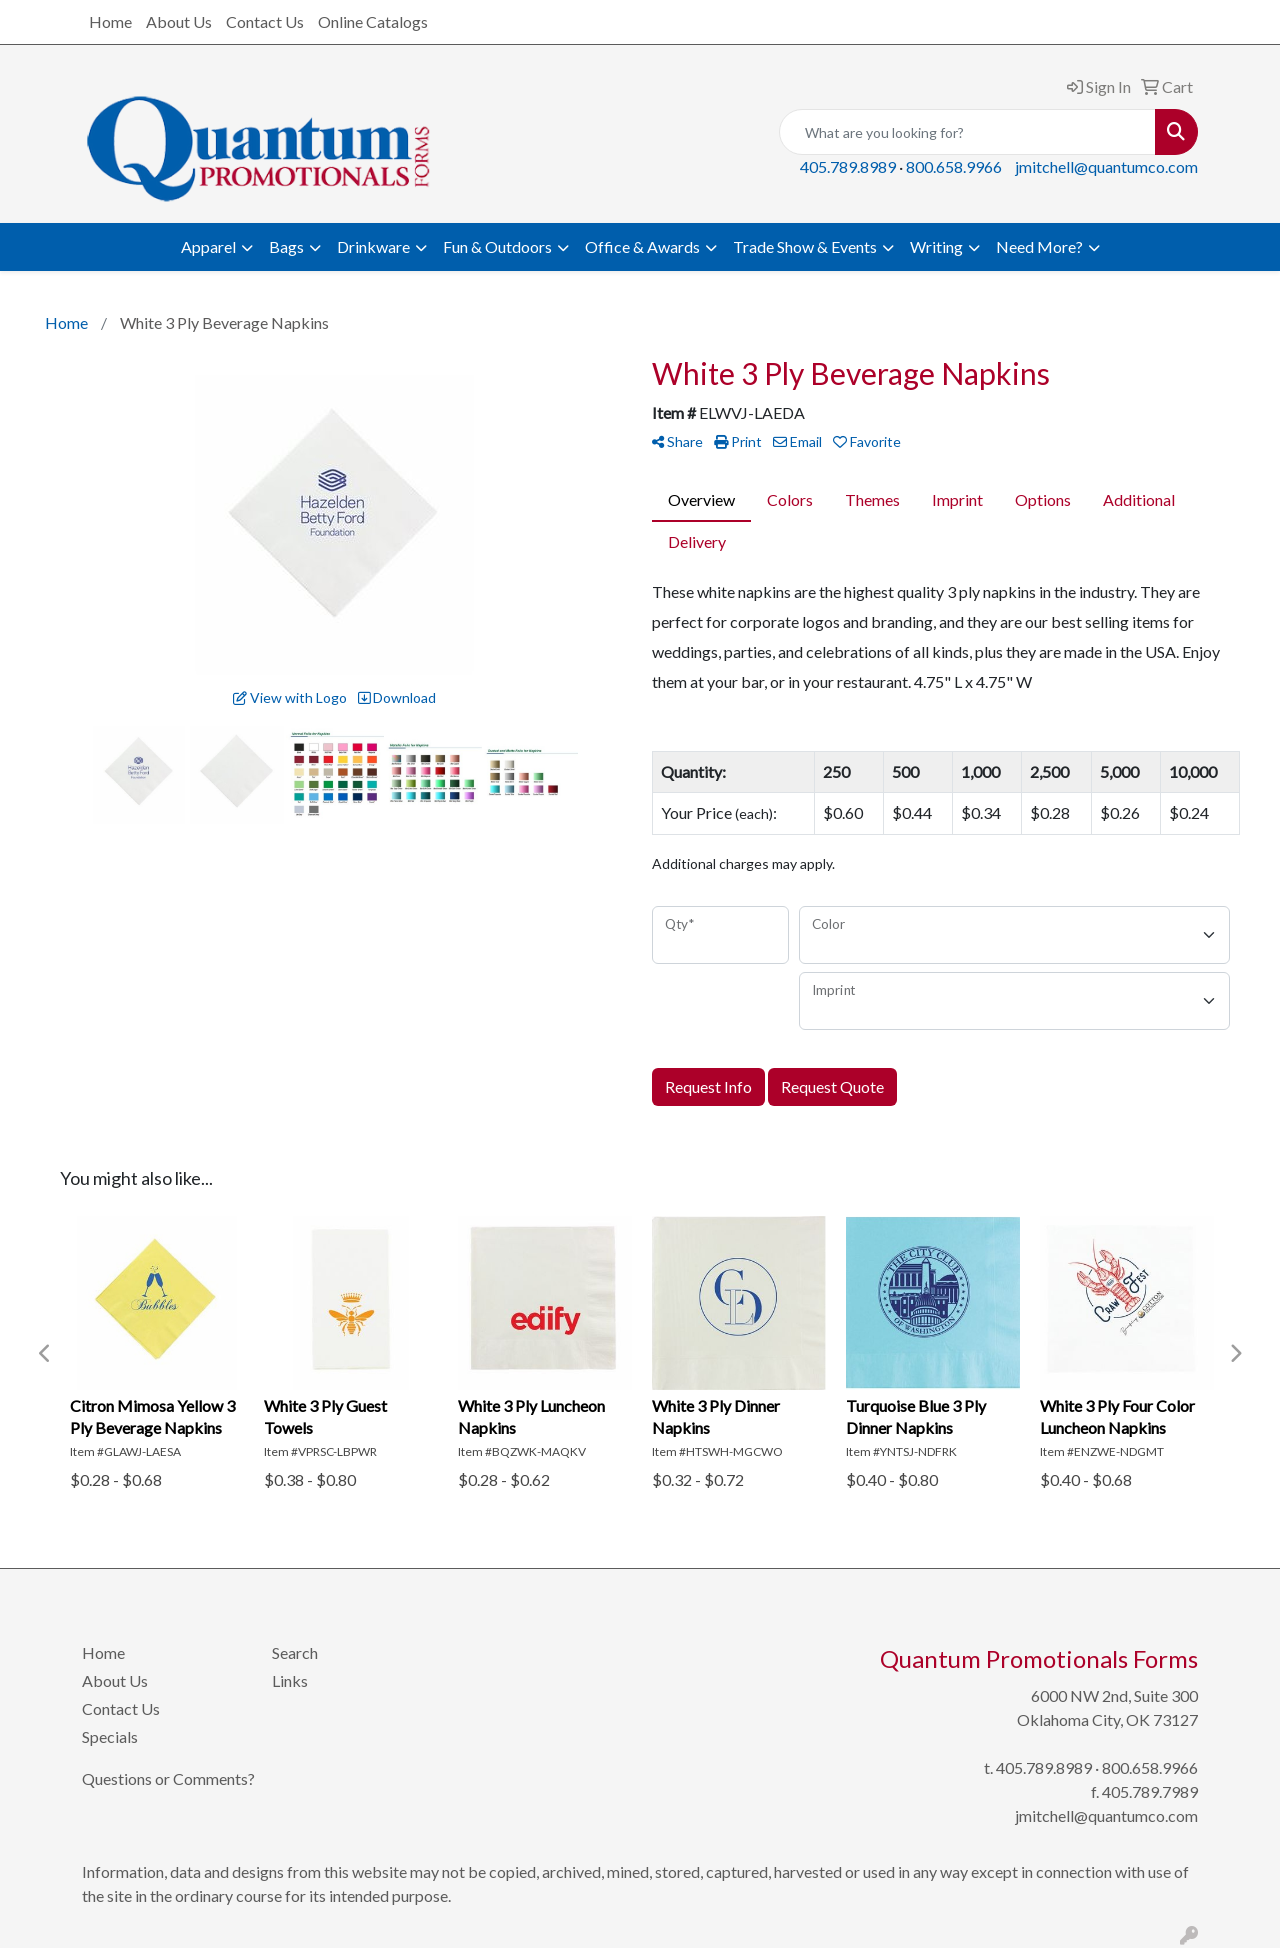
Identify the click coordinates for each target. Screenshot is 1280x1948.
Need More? (1039, 246)
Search (295, 1652)
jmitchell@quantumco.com (1106, 166)
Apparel (208, 246)
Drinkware (373, 246)
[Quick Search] (967, 132)
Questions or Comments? (168, 1778)
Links (290, 1680)
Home (110, 21)
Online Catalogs (373, 21)
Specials (110, 1736)
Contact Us (265, 21)
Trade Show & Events (805, 246)
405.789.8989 (848, 166)
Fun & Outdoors (497, 246)
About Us (179, 21)
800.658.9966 (954, 166)
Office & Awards (642, 246)
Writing (936, 246)
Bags (286, 246)
